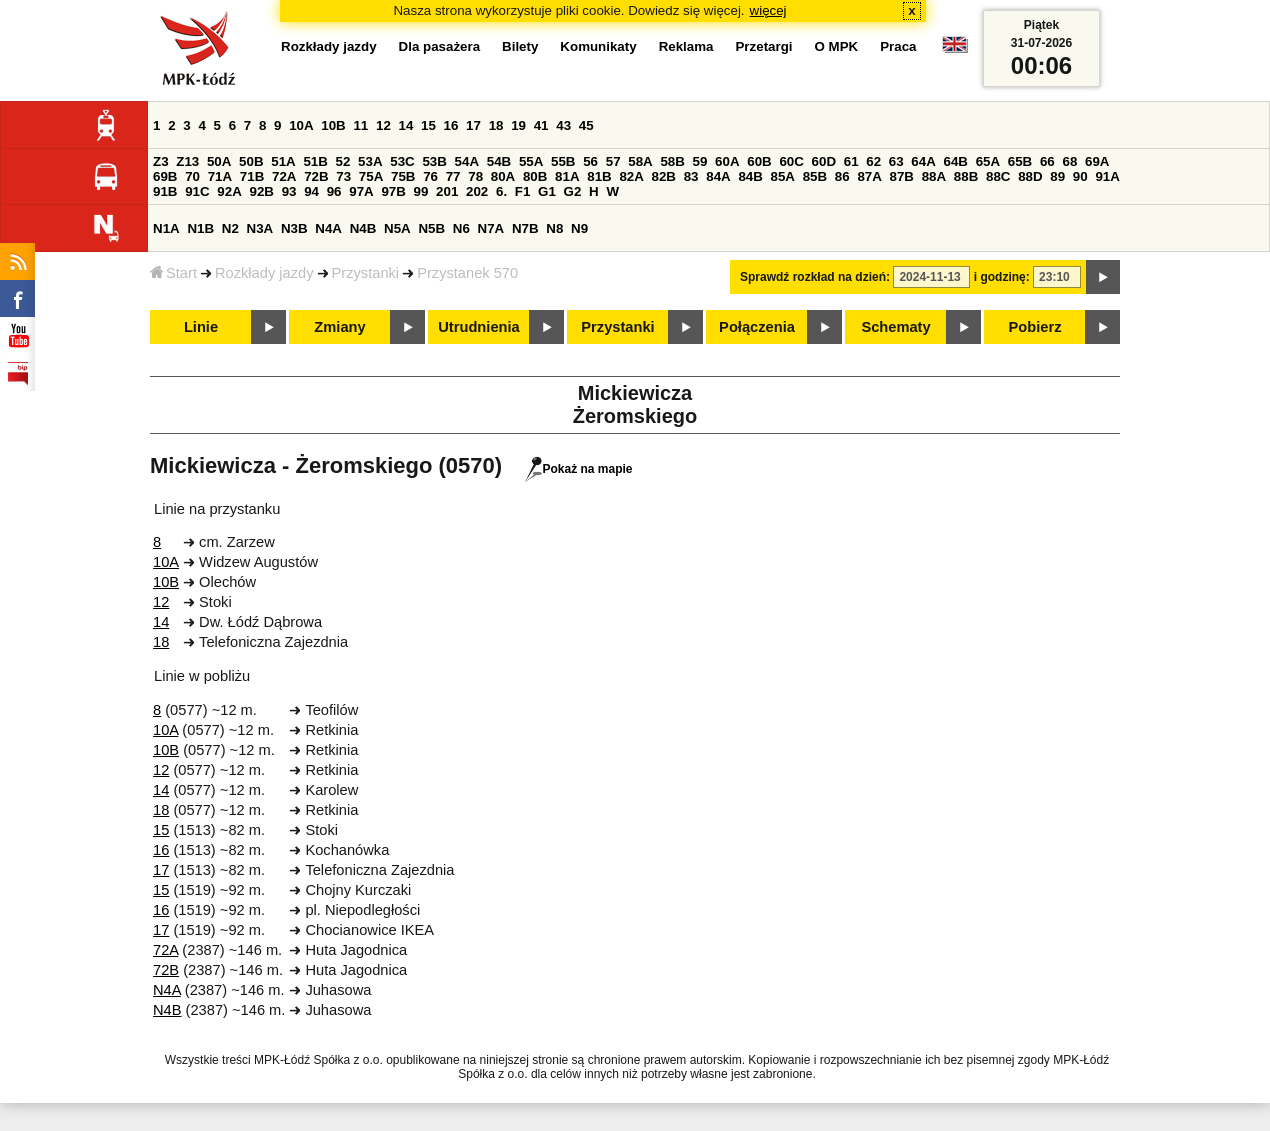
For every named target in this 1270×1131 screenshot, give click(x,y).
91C (197, 191)
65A (988, 161)
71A (220, 176)
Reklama (686, 46)
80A (503, 176)
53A (370, 161)
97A (361, 191)
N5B (431, 228)
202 (477, 191)
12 (383, 125)
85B (815, 176)
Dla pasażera (440, 46)
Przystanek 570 (467, 273)
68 (1069, 161)
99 (421, 191)
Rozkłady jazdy (264, 273)
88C (998, 176)
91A (1107, 176)
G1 (547, 191)
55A (531, 161)
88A (934, 176)
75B (403, 176)
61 (851, 161)
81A (567, 176)
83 (691, 176)
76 (430, 176)
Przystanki (366, 273)
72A (284, 176)
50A (219, 161)
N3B (294, 228)
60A (727, 161)
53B (434, 161)
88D (1030, 176)
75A (371, 176)
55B (563, 161)
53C (402, 161)
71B (252, 176)
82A (631, 176)
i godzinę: (1002, 277)
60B (759, 161)
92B (261, 191)
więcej (768, 10)
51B (315, 161)
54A (467, 161)
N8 (554, 228)
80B (535, 176)
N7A (491, 228)
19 (518, 125)
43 (563, 125)
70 (192, 176)
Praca (898, 46)
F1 (523, 191)
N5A (397, 228)
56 (590, 161)
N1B (200, 228)
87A (869, 176)
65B (1020, 161)
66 (1047, 161)
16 (451, 125)
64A (923, 161)
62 (873, 161)
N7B (525, 228)
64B (955, 161)
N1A (166, 228)
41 (541, 125)
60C (791, 161)
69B (165, 176)
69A (1097, 161)
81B (599, 176)
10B (333, 125)
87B (902, 176)
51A (283, 161)
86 (842, 176)
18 (496, 125)
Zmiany (339, 327)
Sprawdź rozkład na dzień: (815, 277)
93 (289, 191)
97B (393, 191)
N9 (579, 228)
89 (1057, 176)
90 (1080, 176)
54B (499, 161)
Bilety (520, 46)
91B (165, 191)
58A (640, 161)
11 (360, 125)
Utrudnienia (478, 327)
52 (343, 161)
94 (311, 191)
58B (672, 161)
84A (718, 176)
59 (700, 161)
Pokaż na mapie (578, 469)
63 (896, 161)
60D (824, 161)
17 (473, 125)
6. (501, 191)
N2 (230, 228)
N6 (461, 228)
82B (664, 176)
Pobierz (1035, 327)
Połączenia (757, 327)
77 (453, 176)
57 (613, 161)
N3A (260, 228)
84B (750, 176)
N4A (328, 228)
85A (783, 176)
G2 (573, 191)
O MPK (837, 46)
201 (447, 191)
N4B (363, 228)
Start (173, 273)
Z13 (187, 161)
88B (966, 176)
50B (251, 161)
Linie (201, 327)
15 (428, 125)
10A (301, 125)
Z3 (161, 161)
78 (475, 176)
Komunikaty (598, 46)
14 (406, 125)
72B (316, 176)
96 (334, 191)
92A (229, 191)
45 (586, 125)
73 (343, 176)
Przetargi (763, 46)
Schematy (895, 327)
